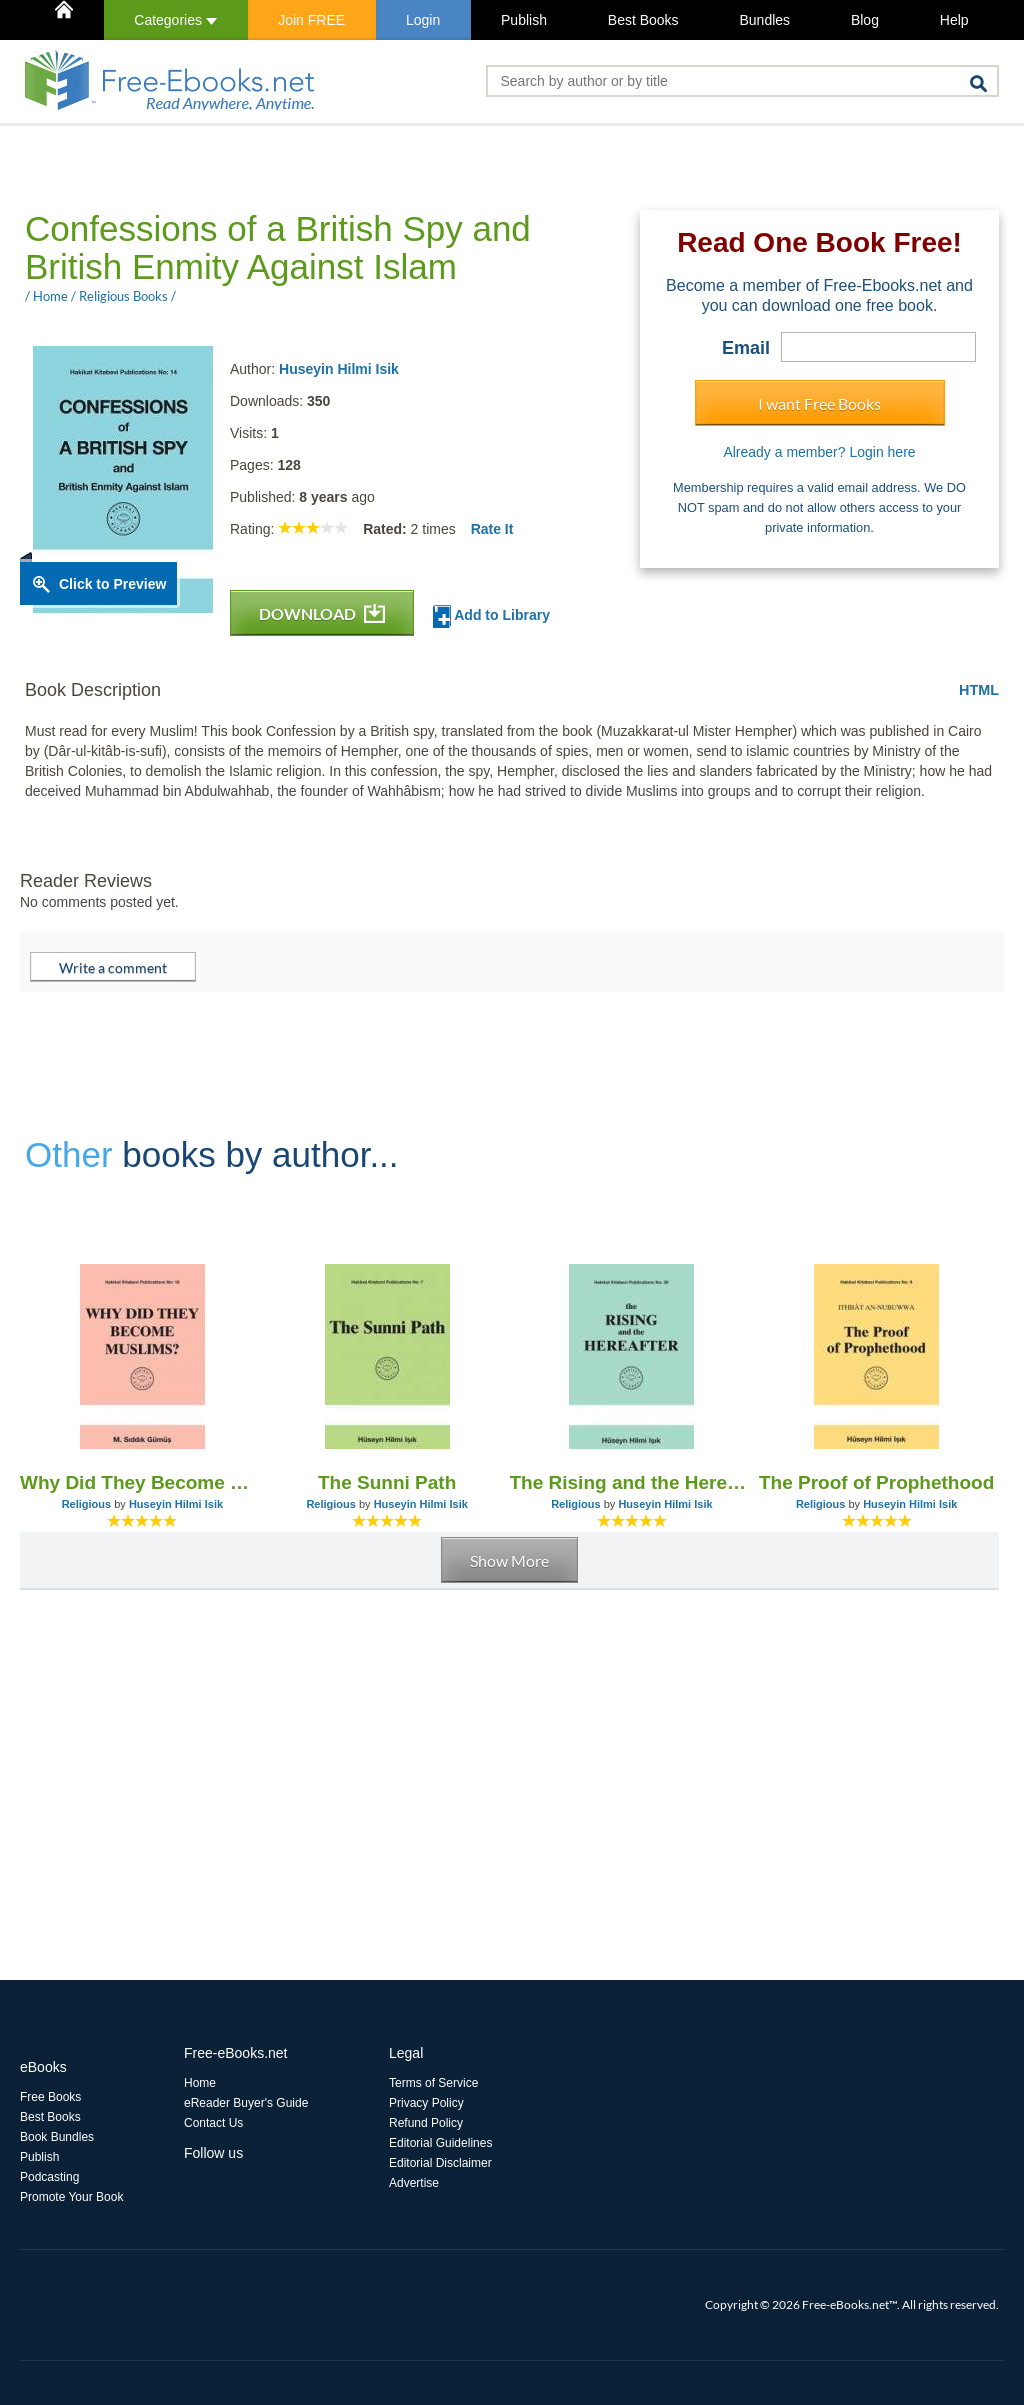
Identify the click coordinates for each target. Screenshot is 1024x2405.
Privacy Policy (426, 2103)
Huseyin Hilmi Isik (339, 369)
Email (746, 348)
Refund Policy (426, 2123)
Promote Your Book (71, 2197)
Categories (175, 20)
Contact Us (213, 2123)
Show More (509, 1560)
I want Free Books (819, 403)
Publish (524, 20)
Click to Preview (112, 584)
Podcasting (49, 2177)
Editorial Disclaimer (440, 2163)
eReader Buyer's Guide (246, 2103)
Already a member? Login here (819, 452)
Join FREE (311, 20)
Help (954, 20)
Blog (865, 20)
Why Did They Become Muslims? (142, 1482)
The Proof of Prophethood (876, 1482)
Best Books (643, 20)
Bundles (764, 20)
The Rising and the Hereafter (632, 1482)
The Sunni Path (387, 1482)
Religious (87, 1504)
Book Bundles (57, 2137)
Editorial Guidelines (440, 2143)
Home (200, 2083)
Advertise (414, 2183)
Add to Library (491, 616)
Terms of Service (433, 2083)
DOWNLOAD (322, 613)
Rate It (492, 529)
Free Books (50, 2097)
